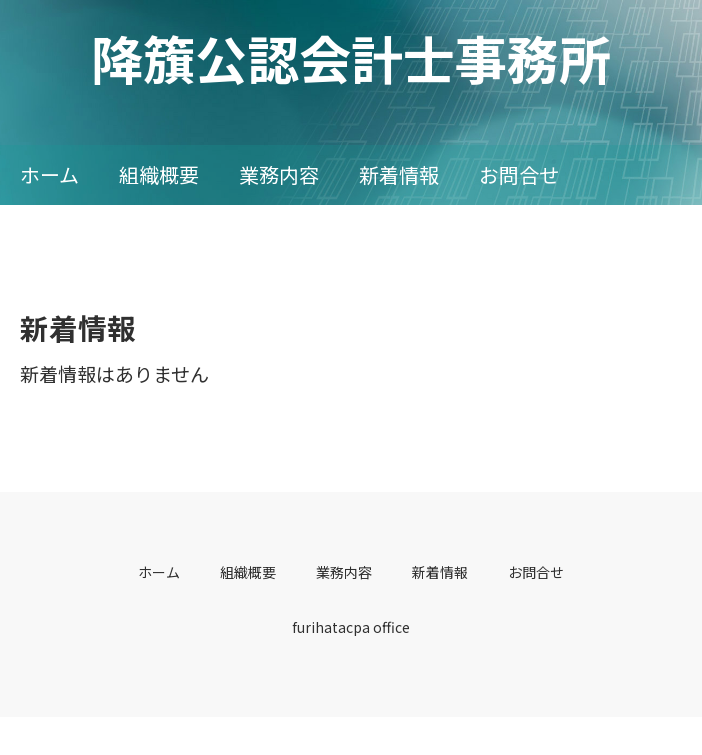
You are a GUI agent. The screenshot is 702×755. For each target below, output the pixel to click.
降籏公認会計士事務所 (351, 57)
